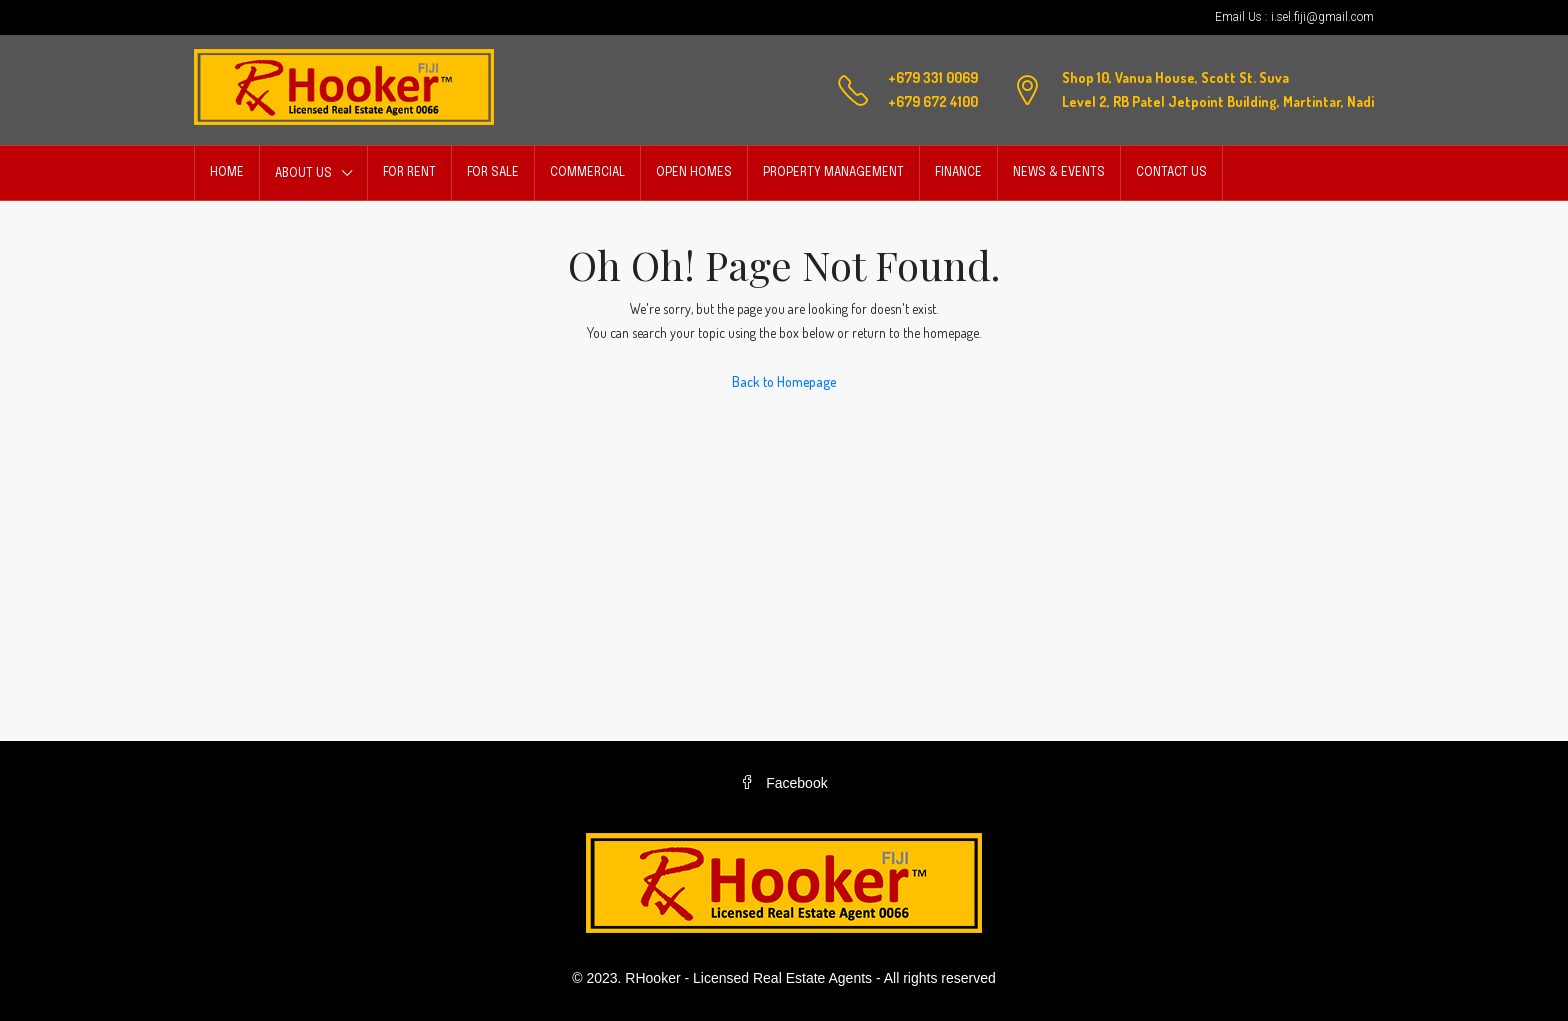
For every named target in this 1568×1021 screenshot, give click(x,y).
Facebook (783, 783)
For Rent (409, 173)
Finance (958, 173)
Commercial (587, 173)
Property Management (833, 173)
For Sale (493, 173)
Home (227, 173)
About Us (303, 174)
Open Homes (694, 173)
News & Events (1059, 173)
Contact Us (1171, 173)
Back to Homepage (784, 381)
